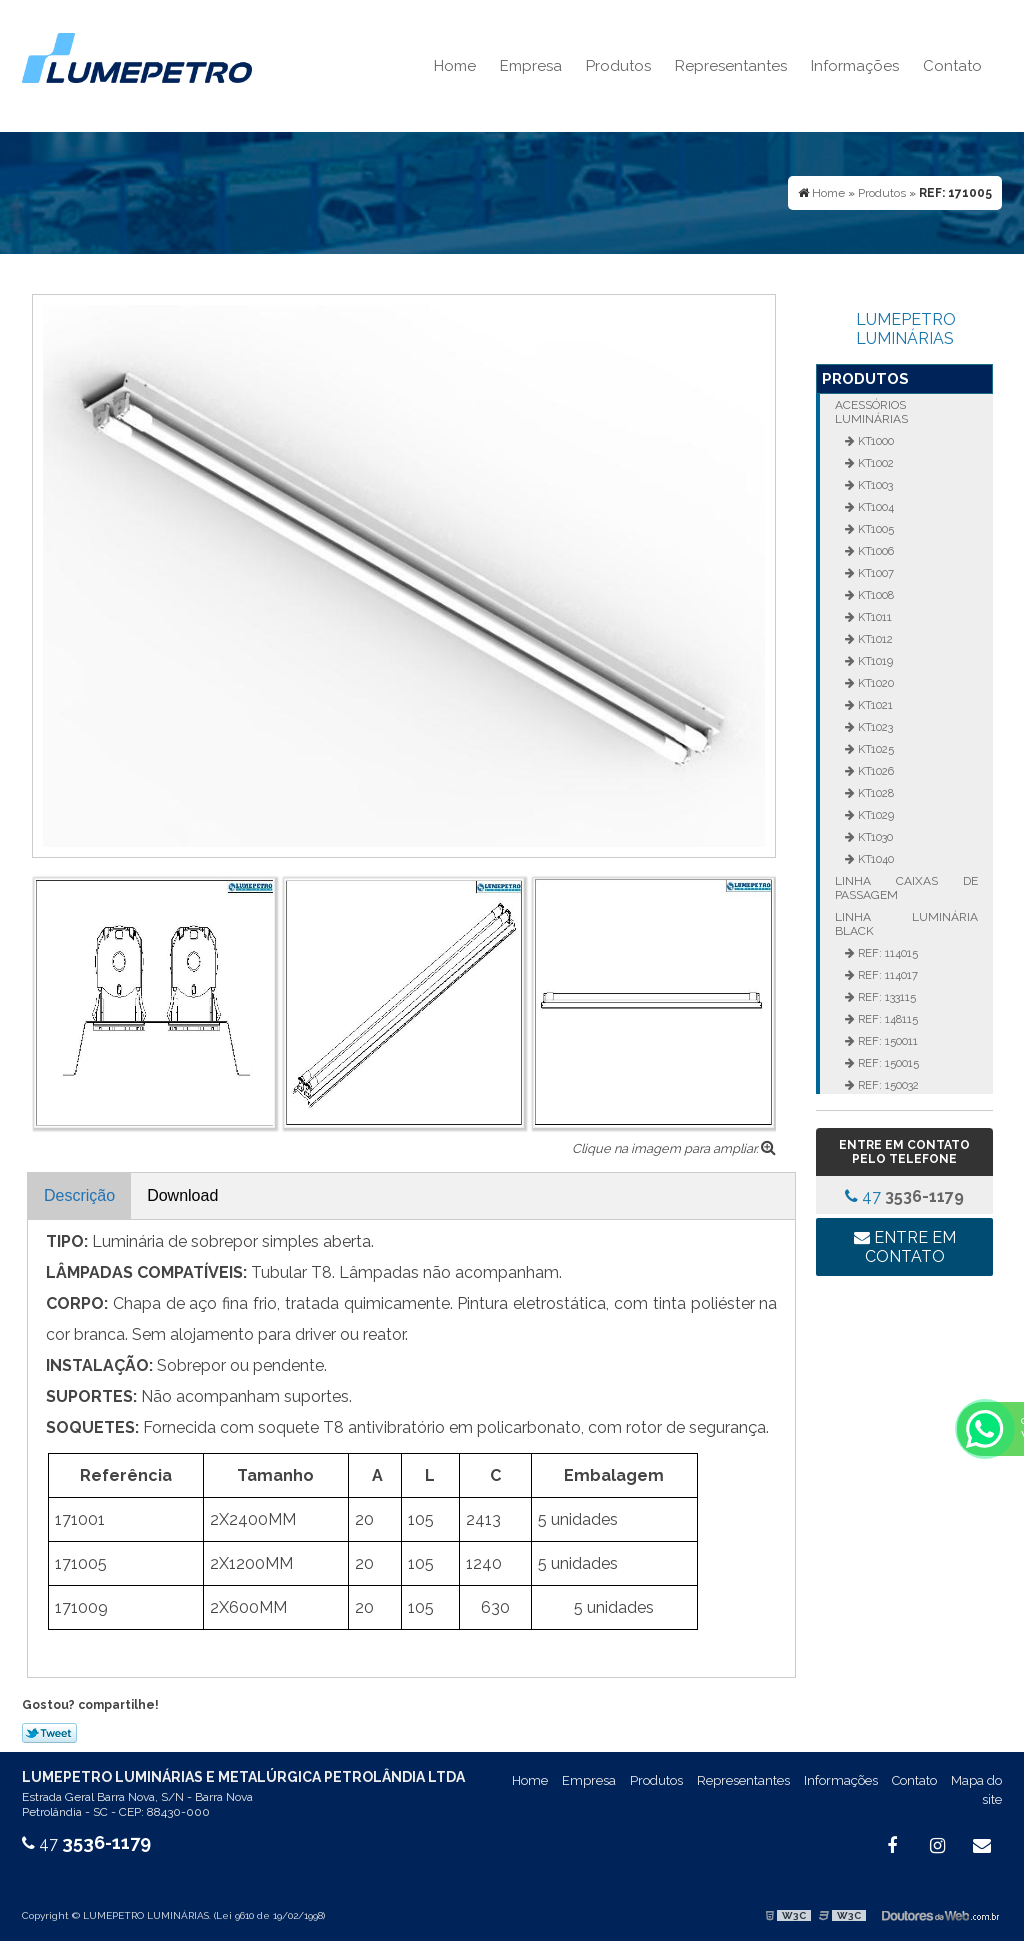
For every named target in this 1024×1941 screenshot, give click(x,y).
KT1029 (874, 815)
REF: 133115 (885, 997)
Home (455, 66)
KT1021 (874, 705)
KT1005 (874, 529)
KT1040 (874, 859)
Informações (855, 66)
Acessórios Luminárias (871, 412)
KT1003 (874, 485)
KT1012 (874, 639)
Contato (952, 66)
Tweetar (49, 1733)
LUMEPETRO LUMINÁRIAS (906, 329)
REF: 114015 (886, 953)
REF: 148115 (886, 1019)
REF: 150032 (887, 1085)
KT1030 (874, 837)
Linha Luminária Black (906, 924)
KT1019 (874, 661)
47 (904, 1196)
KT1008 (874, 595)
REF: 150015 (887, 1063)
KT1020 (874, 683)
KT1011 (873, 617)
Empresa (531, 66)
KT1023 (874, 727)
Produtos (618, 66)
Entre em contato (905, 1247)
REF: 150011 (886, 1041)
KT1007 (874, 573)
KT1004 (874, 507)
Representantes (731, 66)
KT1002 (874, 463)
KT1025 (874, 749)
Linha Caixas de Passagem (906, 888)
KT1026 (874, 771)
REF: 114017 (886, 975)
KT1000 (874, 441)
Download (182, 1195)
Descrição (79, 1195)
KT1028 (874, 793)
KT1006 (874, 551)
